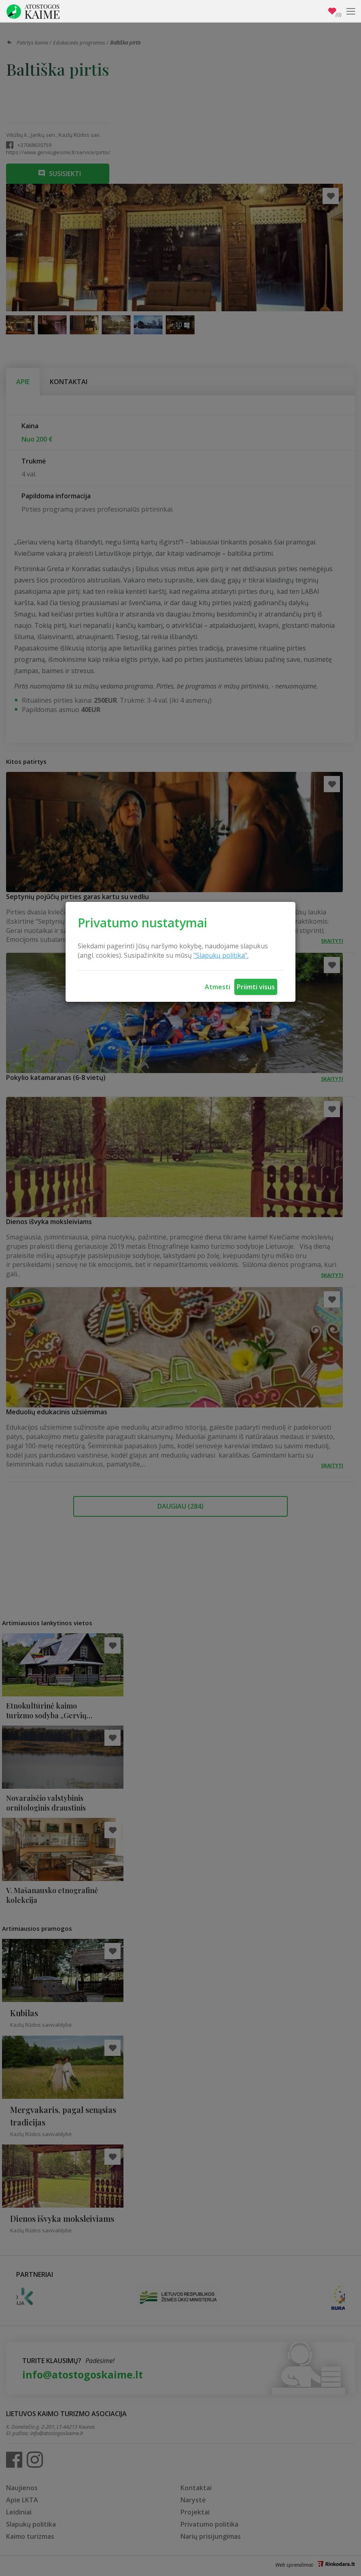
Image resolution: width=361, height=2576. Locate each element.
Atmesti (217, 986)
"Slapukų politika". (220, 955)
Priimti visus (256, 986)
